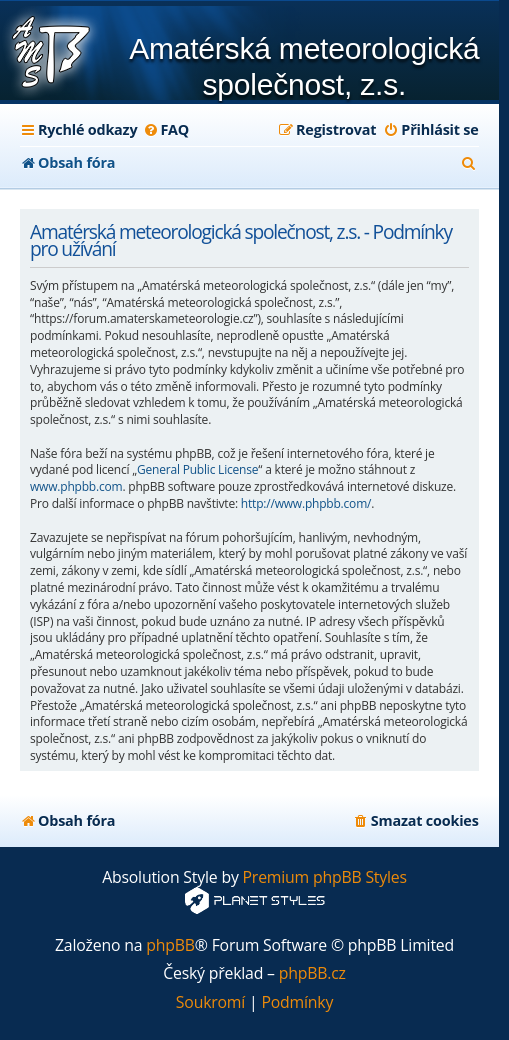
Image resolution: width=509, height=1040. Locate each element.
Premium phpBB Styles (325, 877)
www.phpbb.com (76, 487)
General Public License (197, 470)
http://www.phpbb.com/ (306, 504)
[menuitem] (165, 130)
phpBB (170, 945)
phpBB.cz (312, 973)
